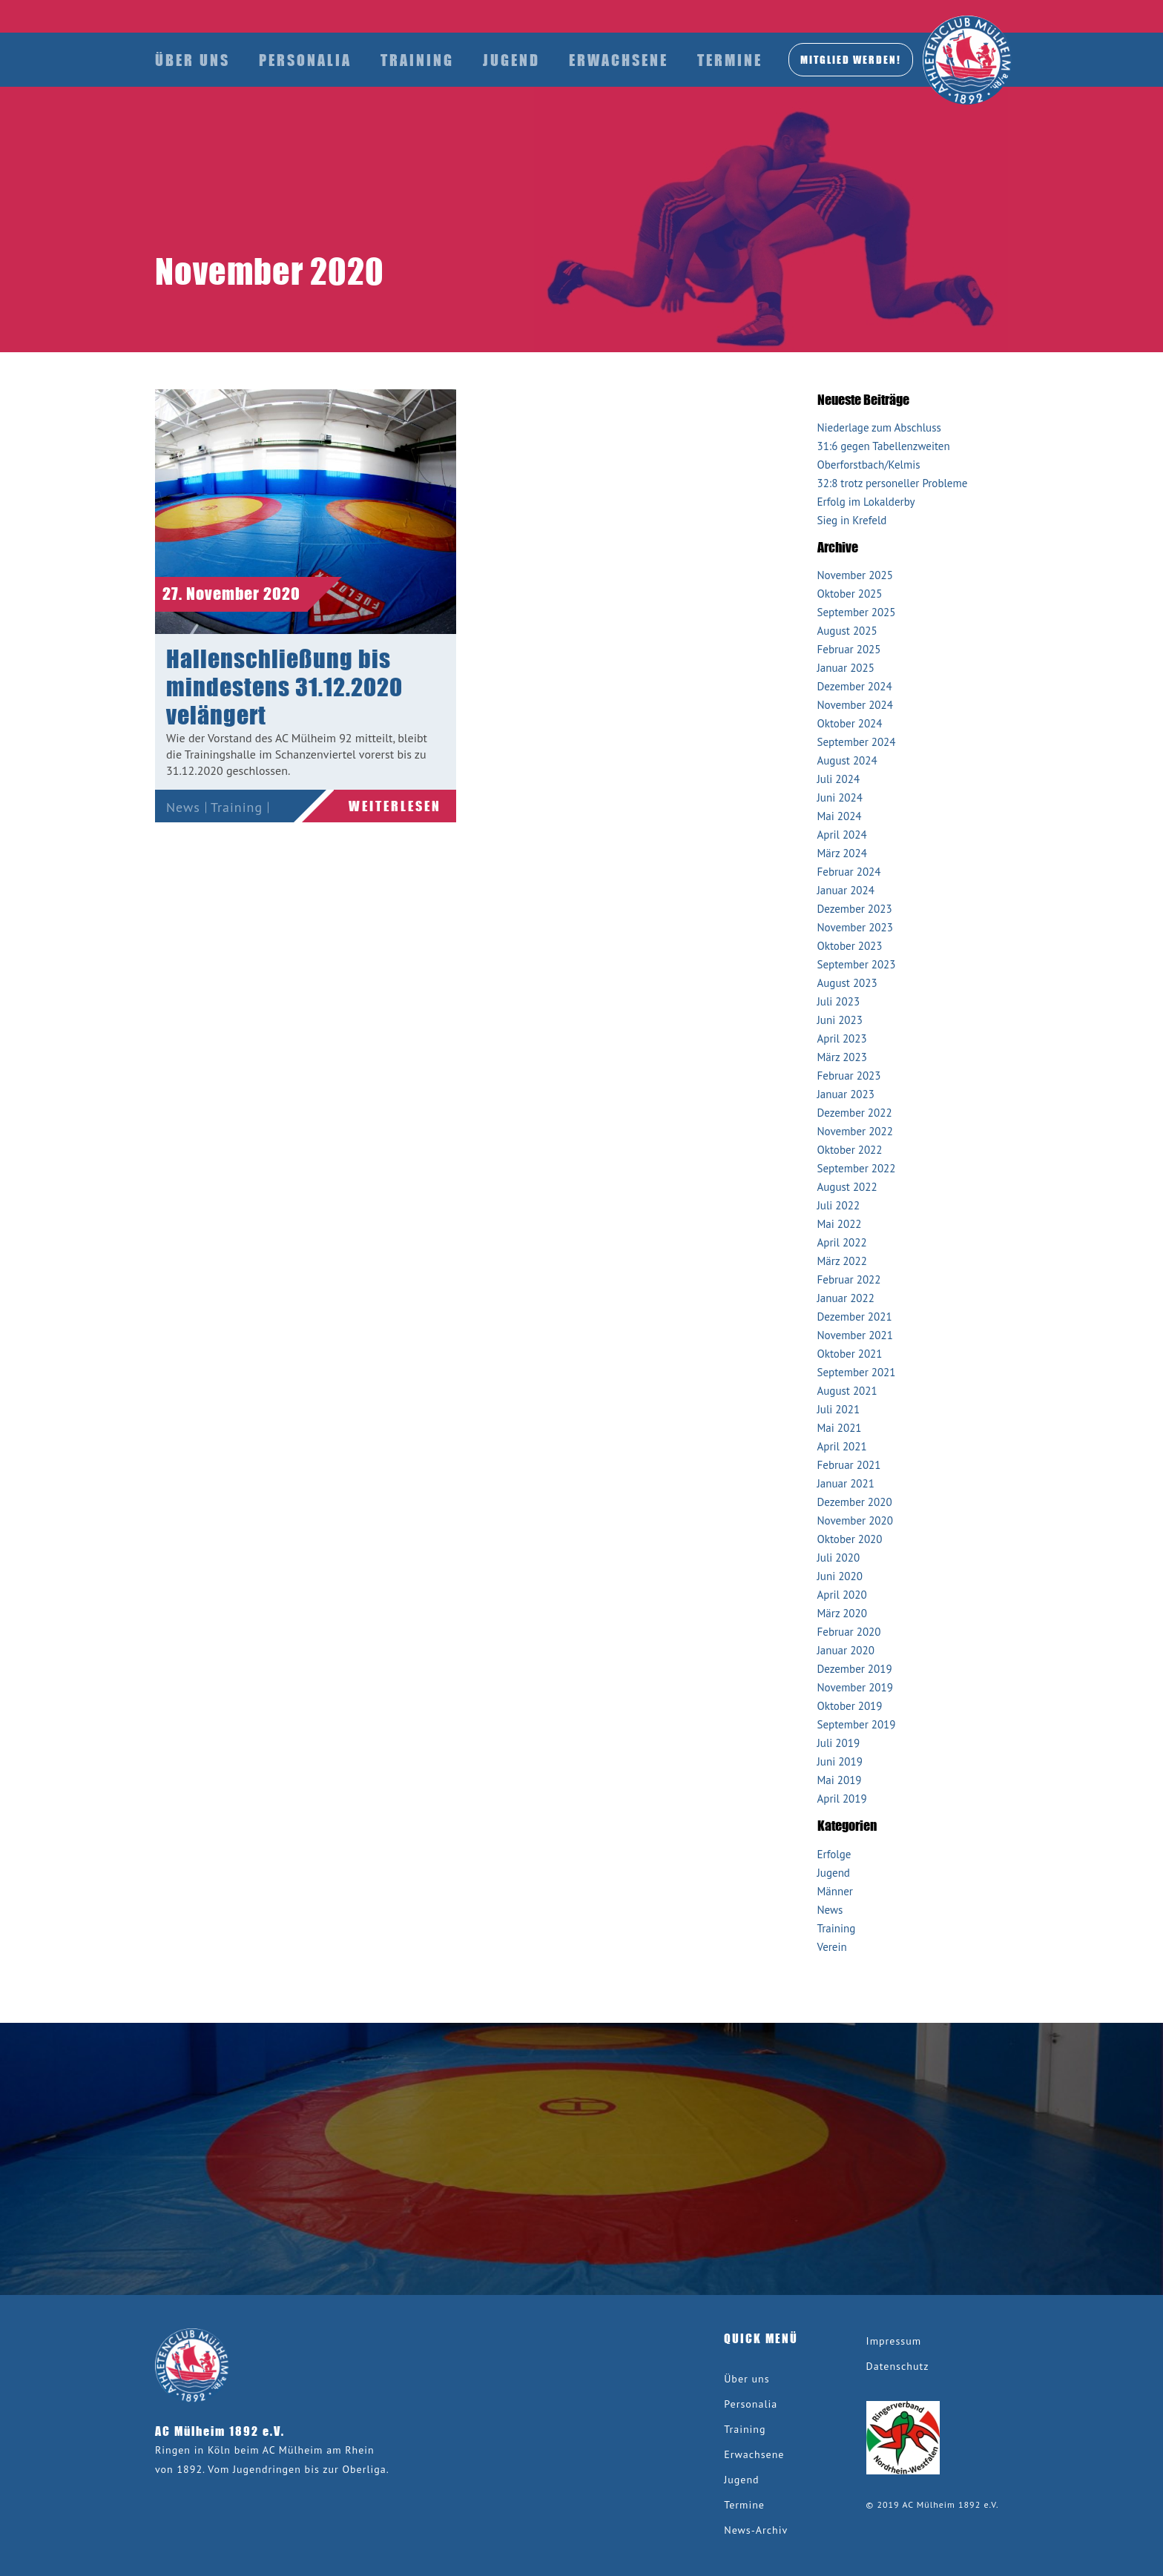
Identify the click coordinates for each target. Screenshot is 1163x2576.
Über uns (192, 59)
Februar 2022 (849, 1279)
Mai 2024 (839, 816)
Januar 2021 (845, 1483)
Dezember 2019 (854, 1669)
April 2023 (842, 1038)
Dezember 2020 (854, 1502)
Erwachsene (618, 59)
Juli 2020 (838, 1557)
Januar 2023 (845, 1094)
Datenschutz (897, 2366)
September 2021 (856, 1372)
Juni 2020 (840, 1576)
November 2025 (855, 575)
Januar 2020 (845, 1650)
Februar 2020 (849, 1632)
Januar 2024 (845, 890)
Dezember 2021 (854, 1317)
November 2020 (855, 1520)
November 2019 (855, 1687)
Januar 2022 (845, 1298)
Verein (186, 836)
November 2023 (855, 927)
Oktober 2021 (850, 1354)
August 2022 (847, 1187)
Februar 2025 (849, 649)
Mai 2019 (839, 1780)
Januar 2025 (845, 668)
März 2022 (842, 1261)
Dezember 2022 (854, 1113)
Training (417, 59)
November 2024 (855, 705)
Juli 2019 (838, 1743)
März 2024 (842, 853)
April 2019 (842, 1798)
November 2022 (855, 1131)
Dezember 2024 (854, 686)
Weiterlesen (395, 806)
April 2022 (842, 1242)
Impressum (894, 2341)
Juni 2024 (840, 797)
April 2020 (842, 1595)
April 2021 (842, 1446)
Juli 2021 (838, 1409)
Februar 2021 (849, 1465)
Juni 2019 (840, 1761)
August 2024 (847, 760)
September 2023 (856, 964)
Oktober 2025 (850, 594)
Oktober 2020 (850, 1539)
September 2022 (856, 1168)
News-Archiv (756, 2530)
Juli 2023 (838, 1001)
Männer (835, 1891)
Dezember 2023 (854, 909)
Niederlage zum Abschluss (879, 427)
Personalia (305, 59)
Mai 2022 (839, 1224)
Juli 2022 (838, 1205)
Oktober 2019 (850, 1706)
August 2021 (847, 1391)
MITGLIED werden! (850, 59)
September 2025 (856, 612)
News (183, 807)
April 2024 (842, 835)
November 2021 (855, 1335)
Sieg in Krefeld (852, 520)
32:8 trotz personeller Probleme (892, 483)
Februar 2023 (849, 1076)
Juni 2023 (840, 1020)
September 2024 (856, 742)
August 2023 (847, 983)
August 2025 (847, 631)
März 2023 (842, 1057)
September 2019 (856, 1724)
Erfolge (834, 1854)
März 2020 (842, 1613)
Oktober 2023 (850, 946)
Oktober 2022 (850, 1150)
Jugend (511, 59)
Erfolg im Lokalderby (866, 502)
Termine (729, 59)
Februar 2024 (849, 872)
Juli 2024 (838, 779)
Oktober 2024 (850, 723)
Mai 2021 (839, 1428)
